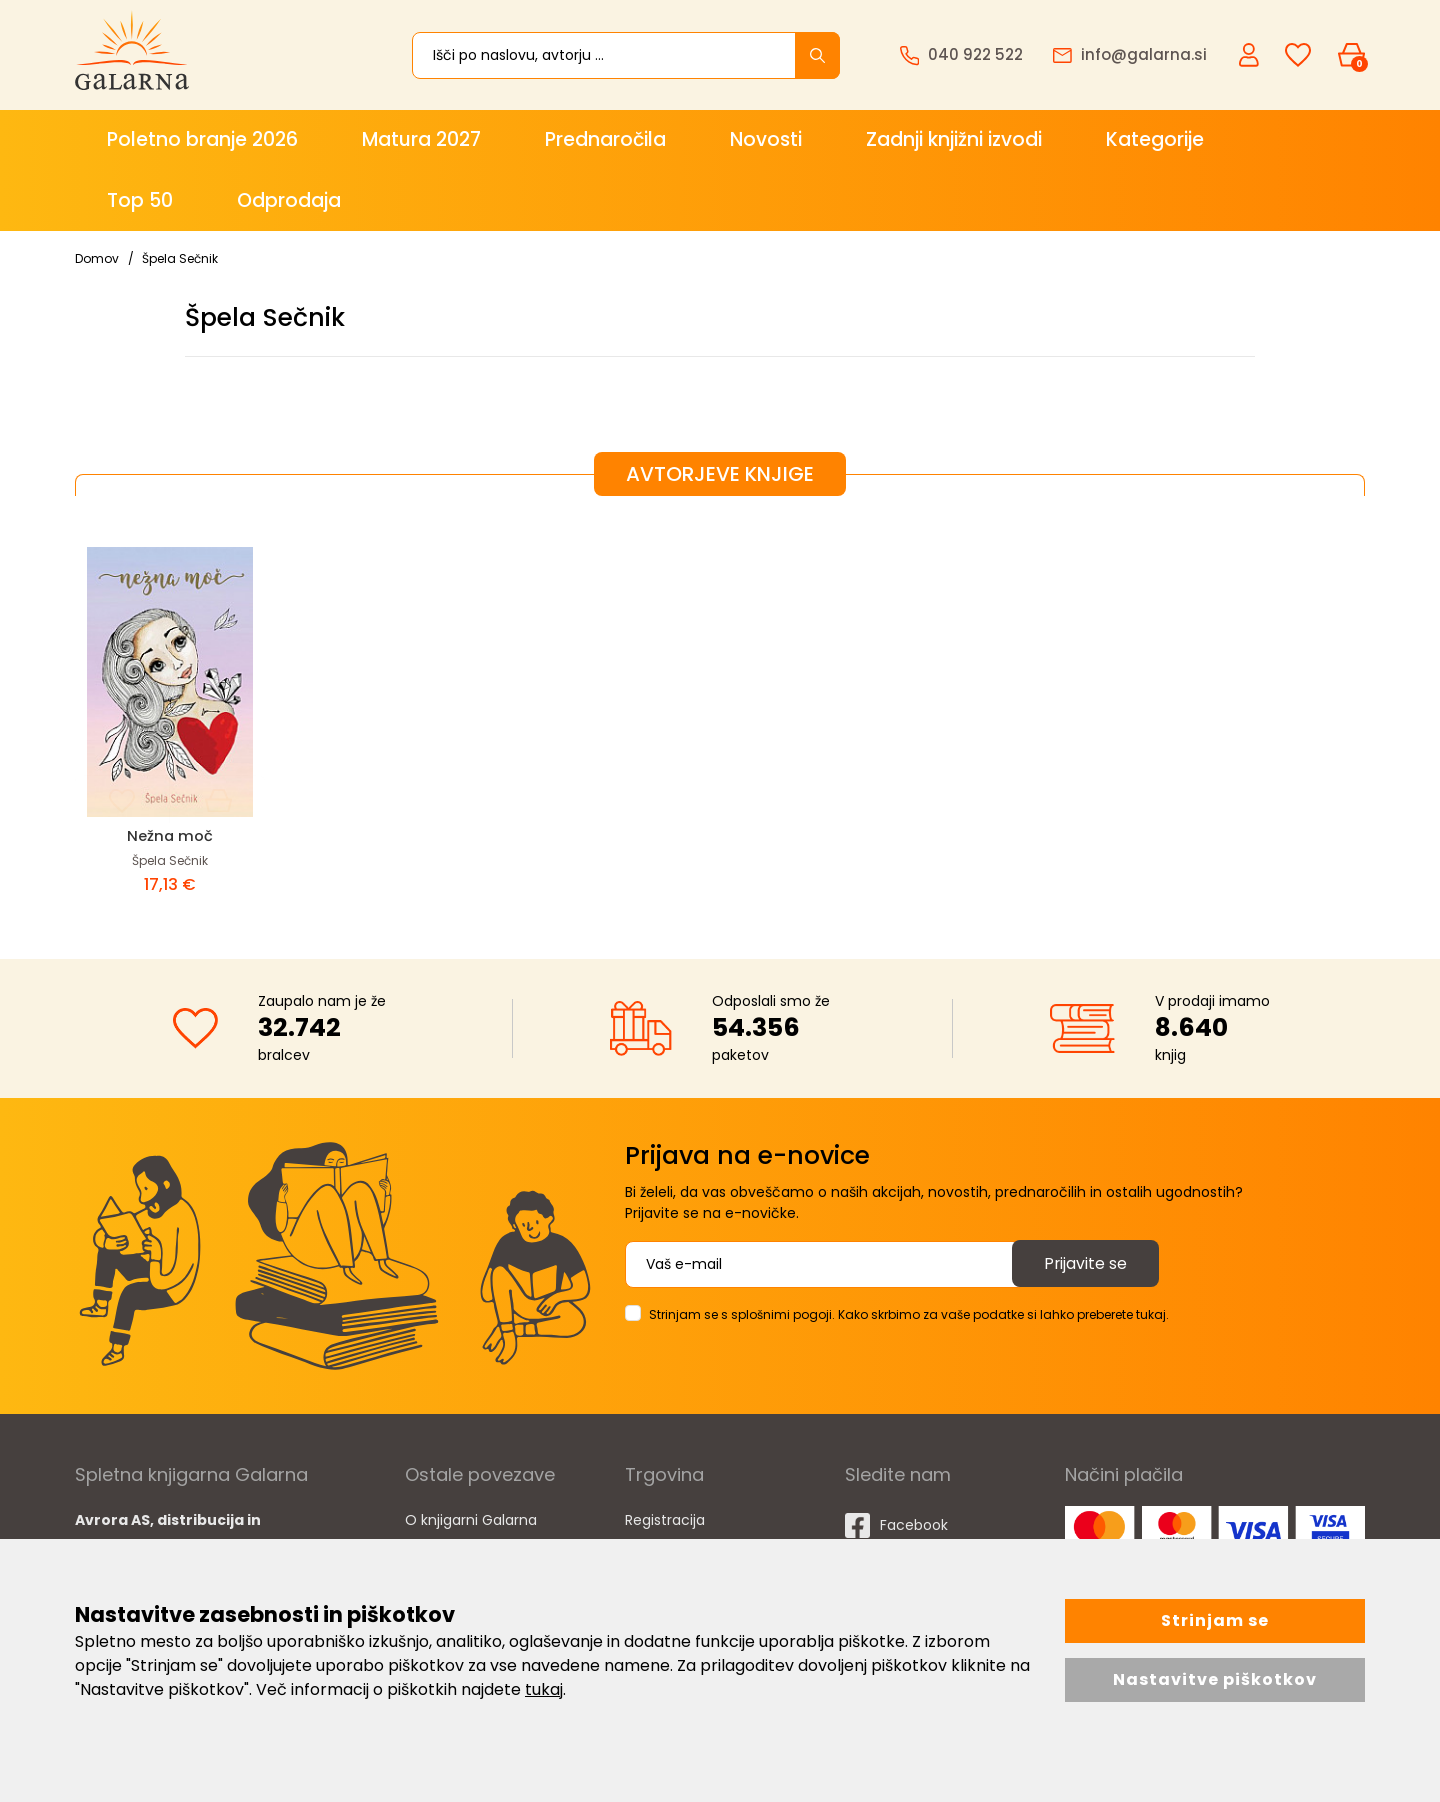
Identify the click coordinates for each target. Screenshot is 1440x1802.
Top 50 (140, 200)
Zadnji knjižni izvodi (954, 139)
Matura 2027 (421, 139)
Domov (97, 258)
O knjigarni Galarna (471, 1520)
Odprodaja (289, 200)
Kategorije (1155, 139)
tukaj (544, 1689)
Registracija (665, 1520)
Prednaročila (605, 139)
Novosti (766, 139)
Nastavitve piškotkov (1215, 1679)
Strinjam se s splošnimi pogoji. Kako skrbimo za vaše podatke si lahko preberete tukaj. (909, 1314)
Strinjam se (1215, 1620)
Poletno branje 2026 (202, 139)
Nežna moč (170, 835)
